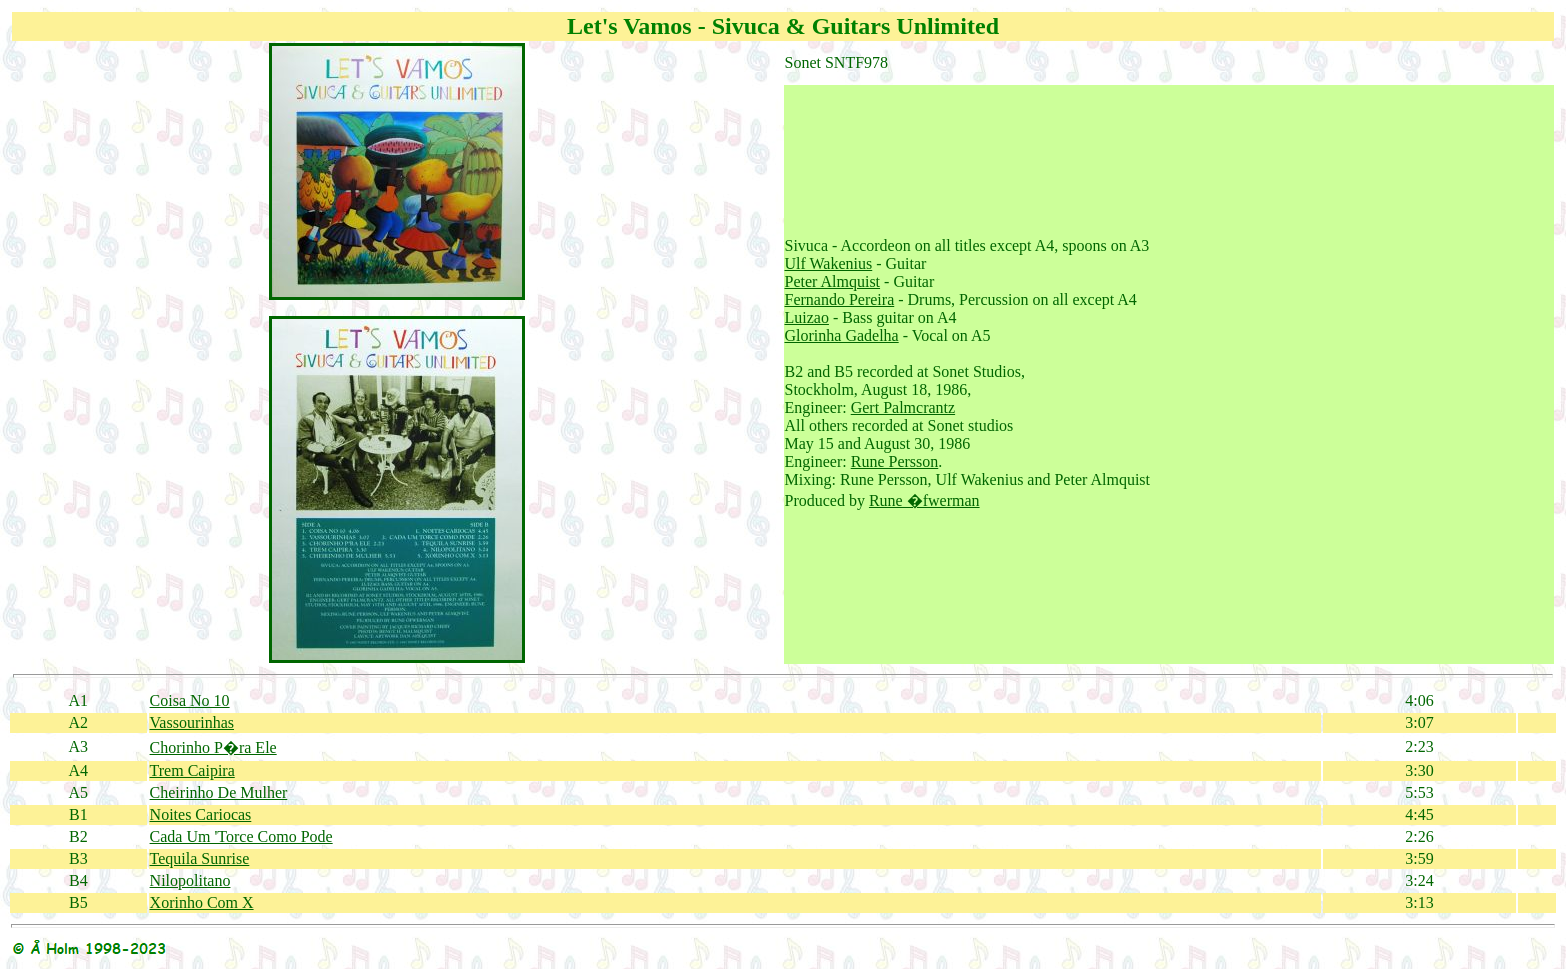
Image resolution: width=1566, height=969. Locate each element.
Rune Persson (895, 461)
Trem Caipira (192, 770)
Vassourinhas (192, 722)
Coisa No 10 (190, 700)
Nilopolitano (190, 880)
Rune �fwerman (924, 500)
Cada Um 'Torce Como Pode (241, 836)
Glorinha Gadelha (842, 335)
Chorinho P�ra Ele (213, 747)
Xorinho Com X (202, 902)
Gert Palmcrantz (903, 407)
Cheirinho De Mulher (219, 792)
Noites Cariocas (201, 814)
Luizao (807, 317)
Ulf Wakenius (829, 263)
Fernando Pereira (840, 299)
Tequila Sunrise (200, 858)
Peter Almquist (833, 281)
